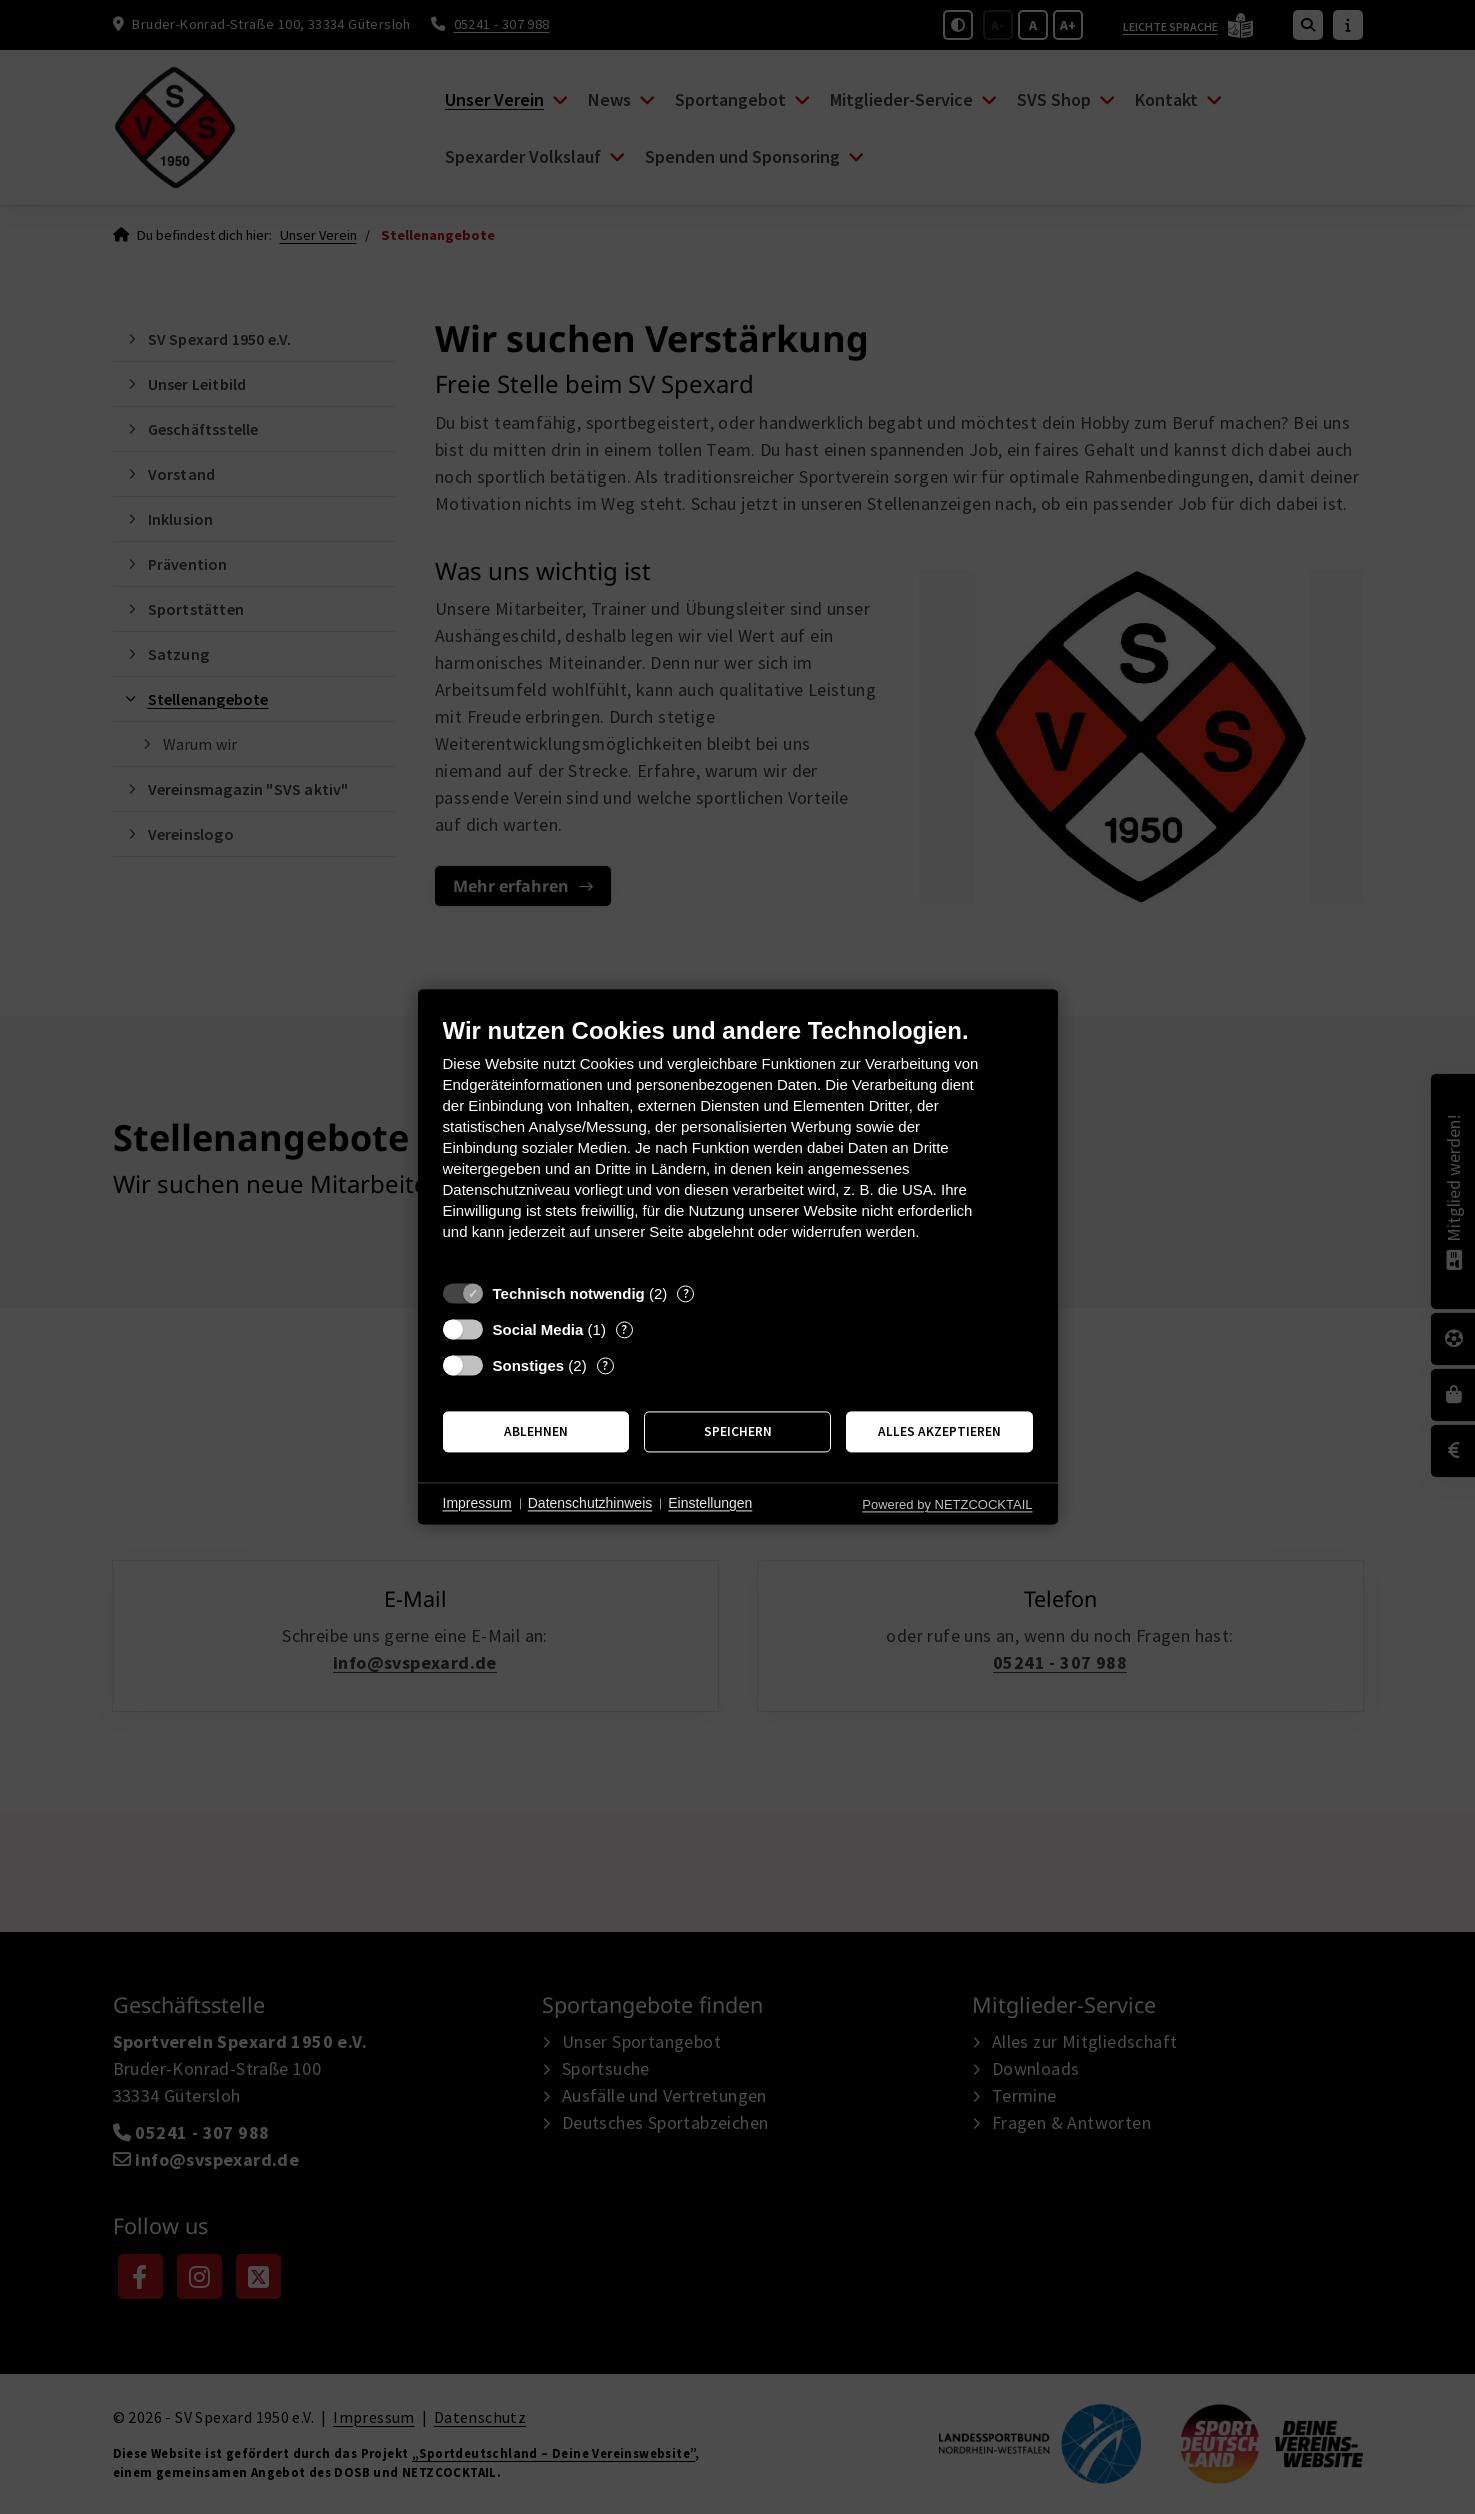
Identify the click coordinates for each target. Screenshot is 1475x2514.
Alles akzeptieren (939, 1431)
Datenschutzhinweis (590, 1503)
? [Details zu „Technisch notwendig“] (686, 1293)
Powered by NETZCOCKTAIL (947, 1504)
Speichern (738, 1431)
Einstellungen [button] (710, 1503)
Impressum (477, 1503)
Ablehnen (536, 1431)
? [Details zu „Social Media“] (624, 1329)
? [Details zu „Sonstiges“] (605, 1365)
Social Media (538, 1329)
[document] (738, 1143)
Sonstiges (529, 1365)
